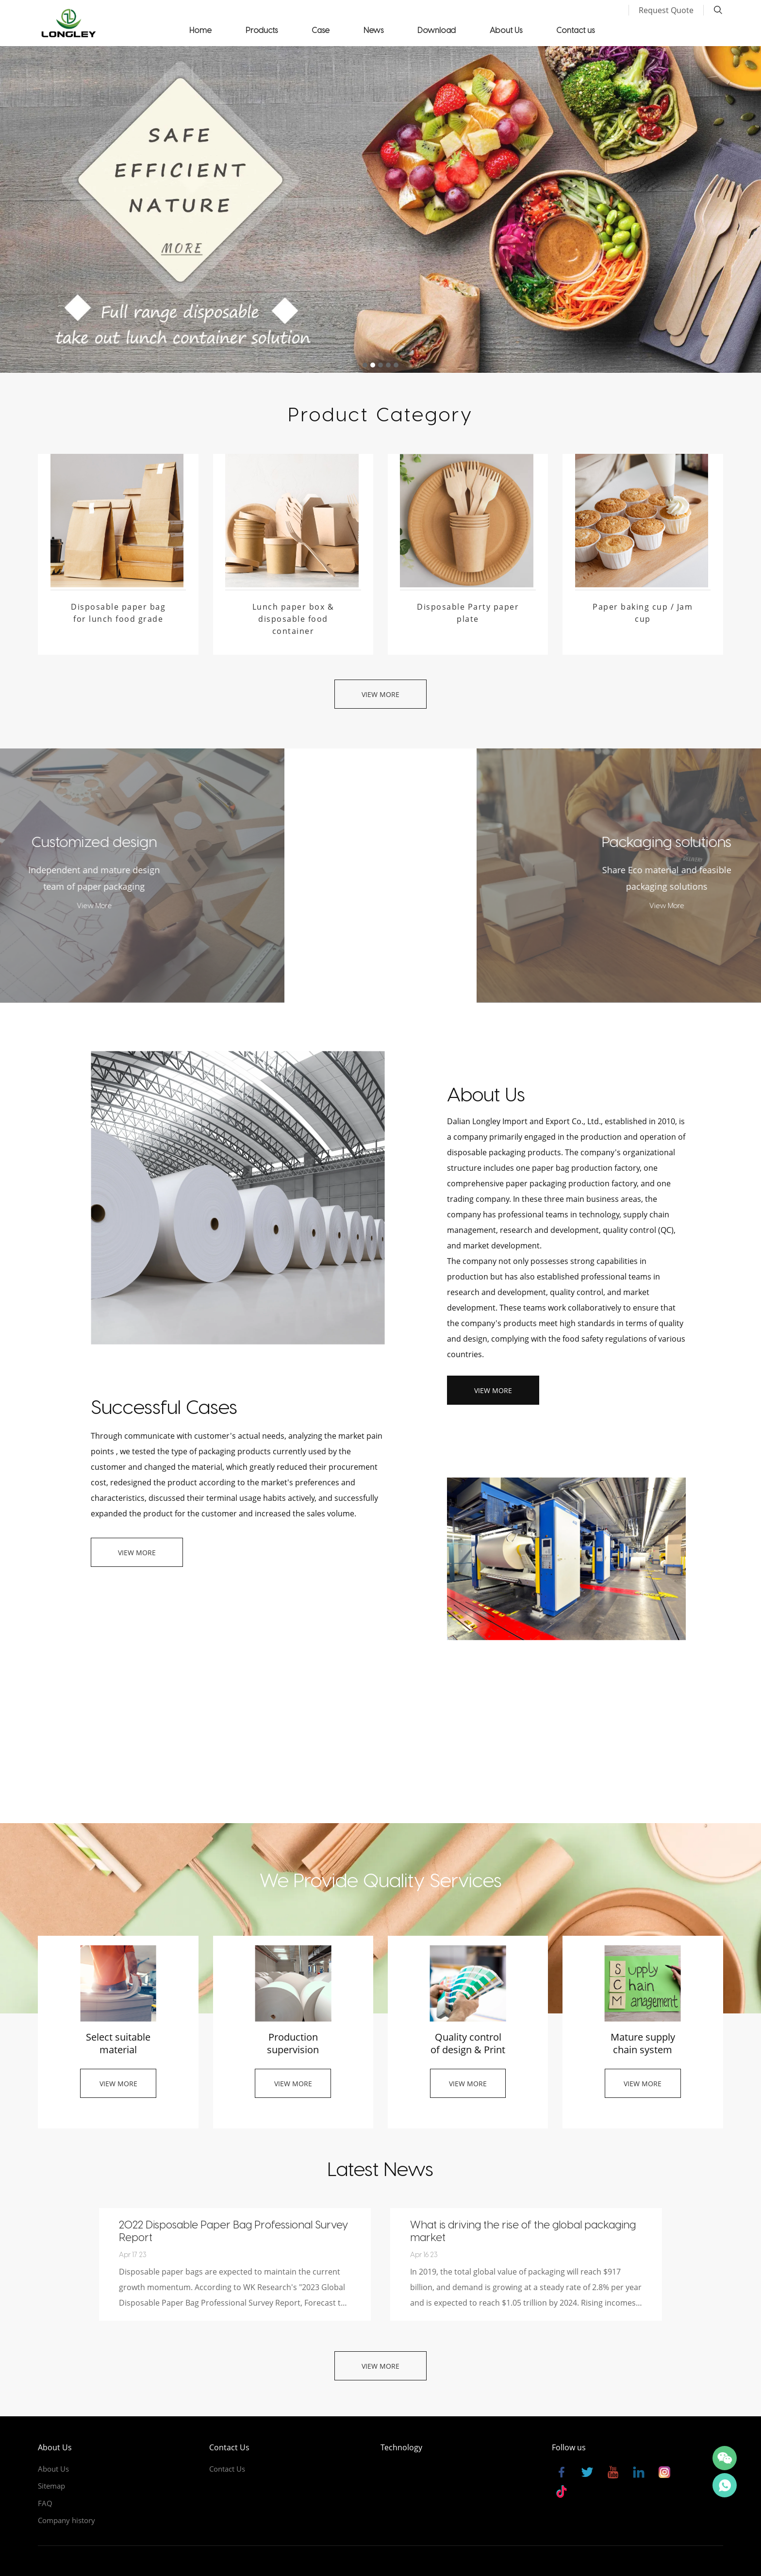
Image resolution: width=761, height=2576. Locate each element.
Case (321, 29)
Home (200, 29)
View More (380, 694)
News (373, 29)
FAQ (45, 2503)
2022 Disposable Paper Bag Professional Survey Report (233, 2230)
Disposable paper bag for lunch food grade (118, 612)
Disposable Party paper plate (468, 612)
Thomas (724, 2485)
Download (436, 29)
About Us (506, 29)
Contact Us (227, 2469)
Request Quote (666, 10)
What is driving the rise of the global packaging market (523, 2230)
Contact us (575, 29)
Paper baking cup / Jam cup (643, 612)
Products (262, 29)
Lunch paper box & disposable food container (293, 618)
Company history (66, 2520)
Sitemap (51, 2486)
